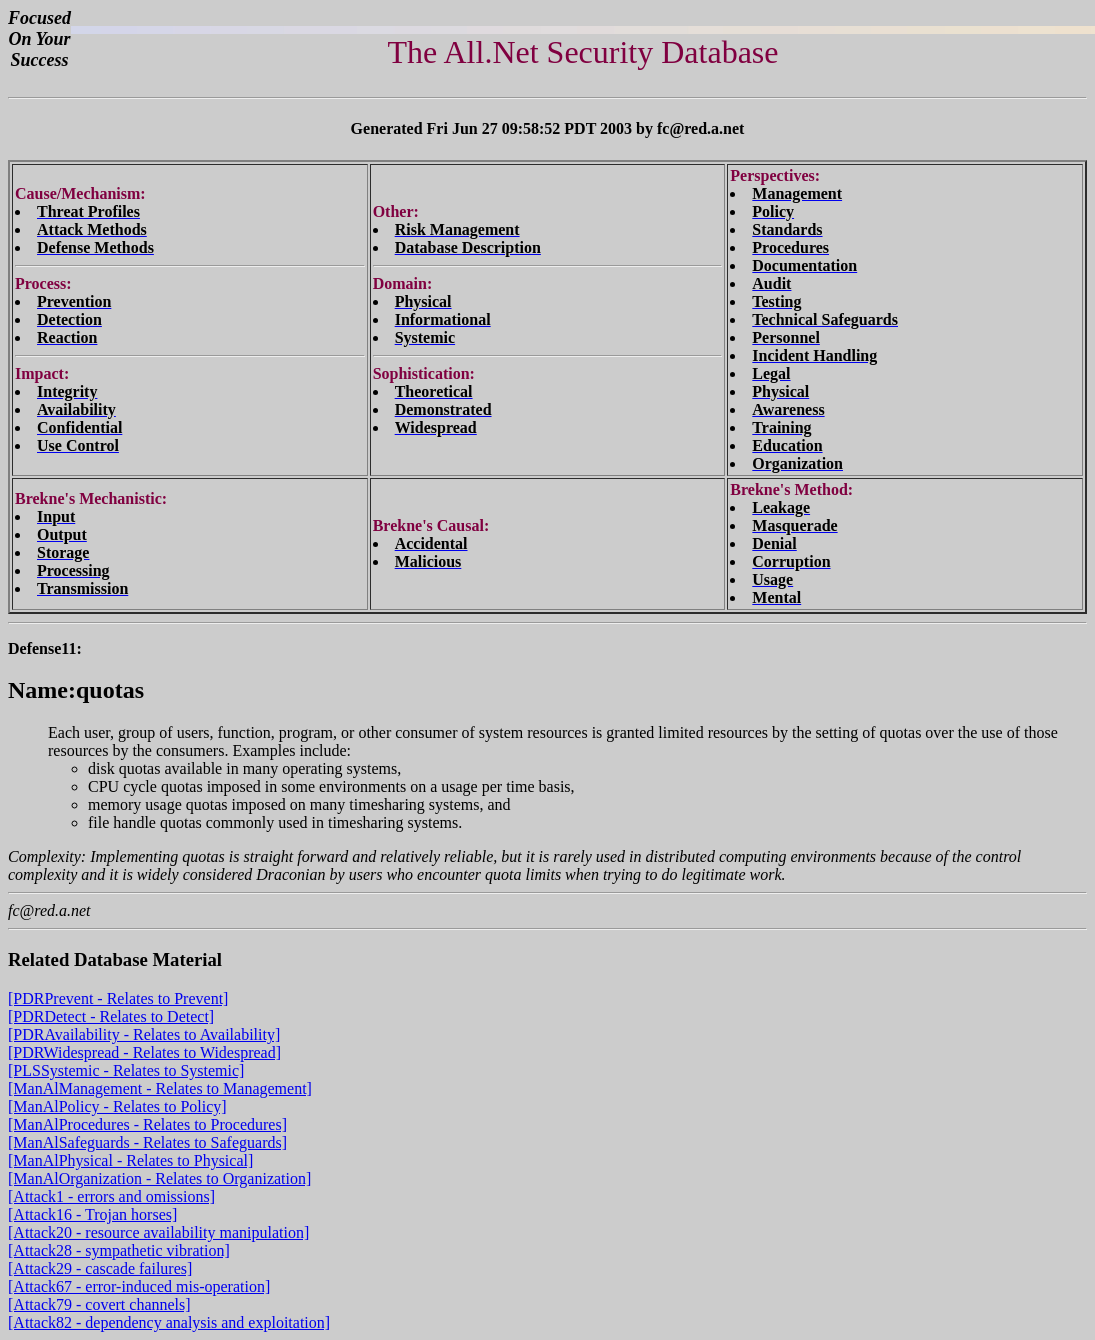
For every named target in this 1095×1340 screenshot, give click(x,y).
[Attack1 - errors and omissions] (111, 1196)
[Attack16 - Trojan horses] (92, 1214)
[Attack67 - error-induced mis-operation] (139, 1286)
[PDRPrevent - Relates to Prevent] (118, 998)
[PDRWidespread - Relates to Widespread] (144, 1052)
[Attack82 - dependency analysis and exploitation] (169, 1322)
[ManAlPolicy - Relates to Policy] (117, 1106)
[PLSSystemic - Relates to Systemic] (126, 1070)
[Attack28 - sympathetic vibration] (119, 1250)
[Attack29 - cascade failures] (100, 1268)
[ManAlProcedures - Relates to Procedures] (147, 1124)
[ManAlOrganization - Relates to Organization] (159, 1178)
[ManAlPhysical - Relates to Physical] (130, 1160)
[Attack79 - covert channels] (99, 1304)
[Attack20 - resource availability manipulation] (158, 1232)
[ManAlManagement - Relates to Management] (160, 1088)
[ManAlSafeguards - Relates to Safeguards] (147, 1142)
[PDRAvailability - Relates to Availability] (144, 1034)
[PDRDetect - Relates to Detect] (111, 1016)
